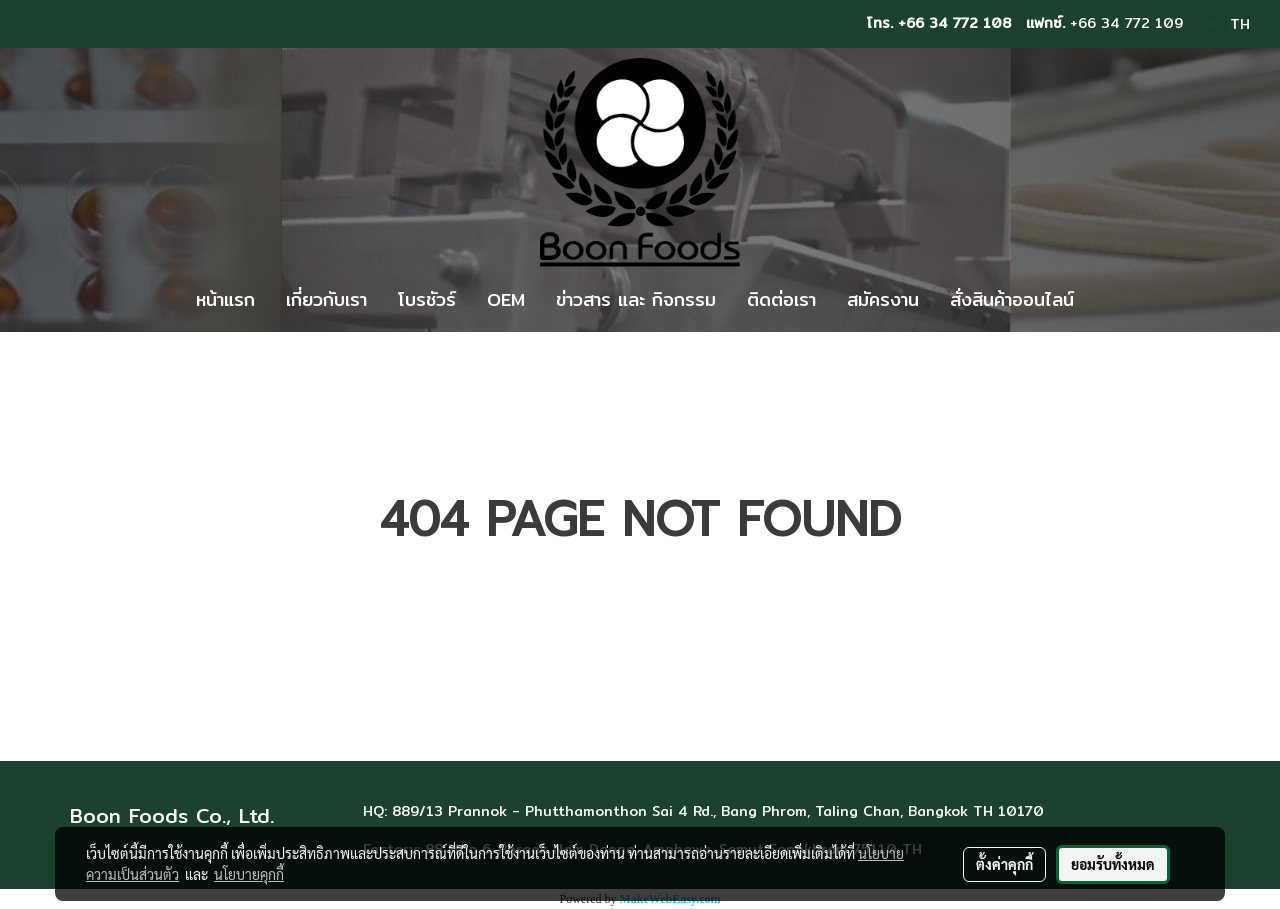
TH (1228, 24)
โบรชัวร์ (427, 299)
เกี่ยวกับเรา (326, 299)
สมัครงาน (883, 299)
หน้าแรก (225, 299)
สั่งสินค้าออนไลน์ (1012, 299)
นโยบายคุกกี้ (249, 874)
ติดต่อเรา (781, 299)
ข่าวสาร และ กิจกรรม (636, 299)
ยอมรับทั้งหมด (1113, 864)
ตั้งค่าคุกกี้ (1004, 864)
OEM (506, 299)
